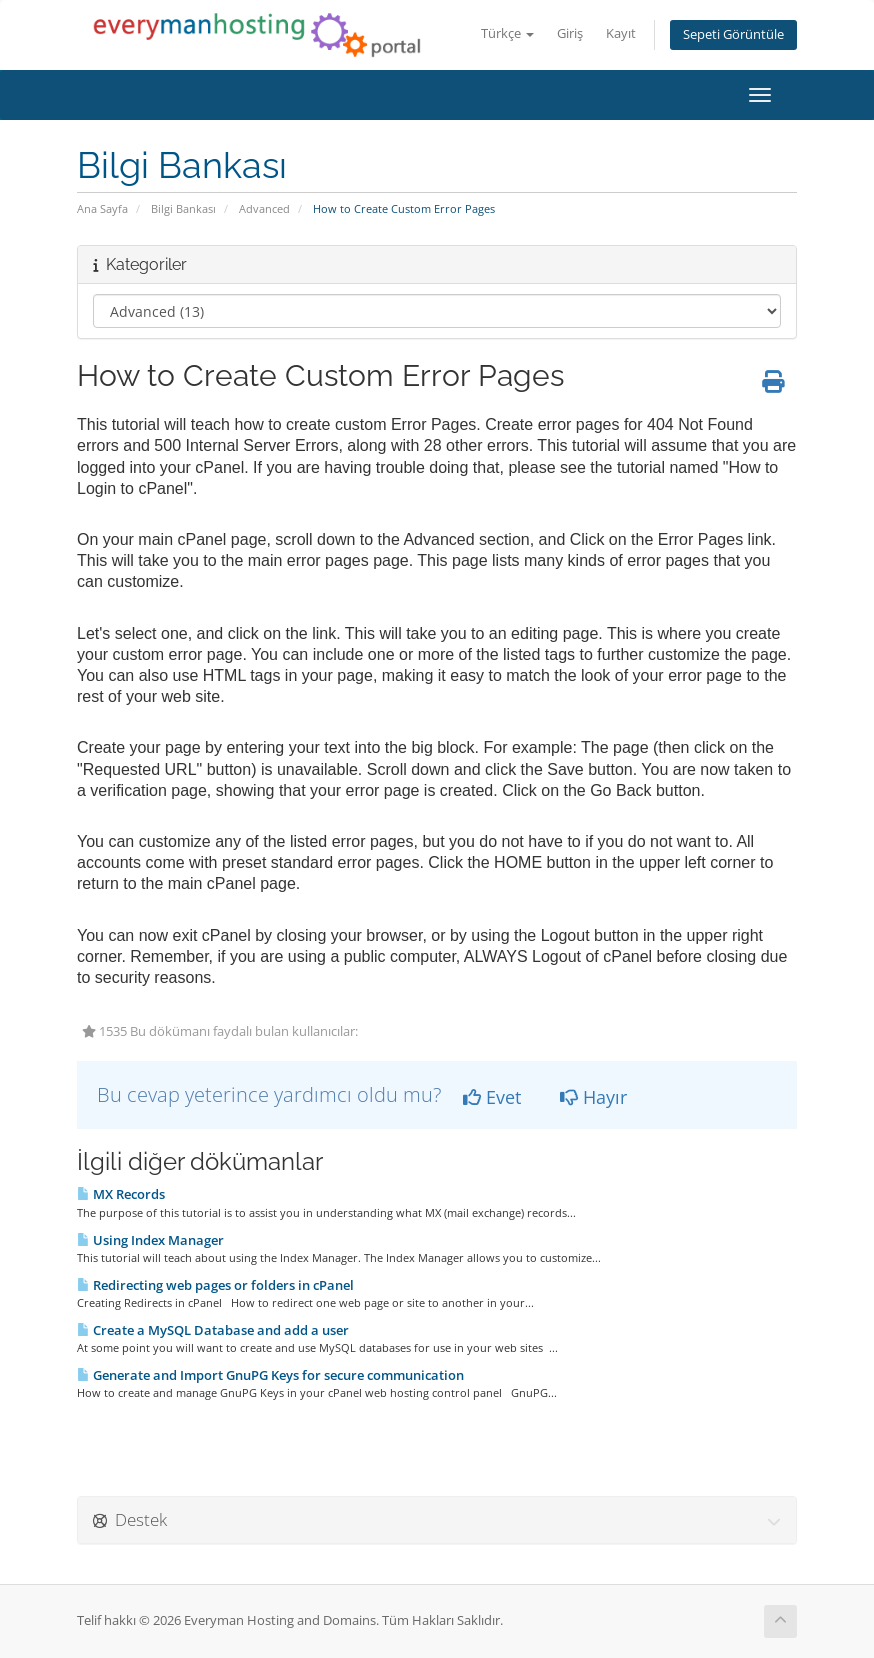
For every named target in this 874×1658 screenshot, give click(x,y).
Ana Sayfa (102, 208)
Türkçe (507, 33)
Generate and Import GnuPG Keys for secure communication (270, 1375)
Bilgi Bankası (183, 208)
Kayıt (621, 33)
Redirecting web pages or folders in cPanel (215, 1285)
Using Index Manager (150, 1240)
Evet (492, 1097)
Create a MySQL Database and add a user (213, 1330)
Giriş (570, 33)
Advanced (264, 208)
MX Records (121, 1194)
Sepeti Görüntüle (733, 34)
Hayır (593, 1097)
